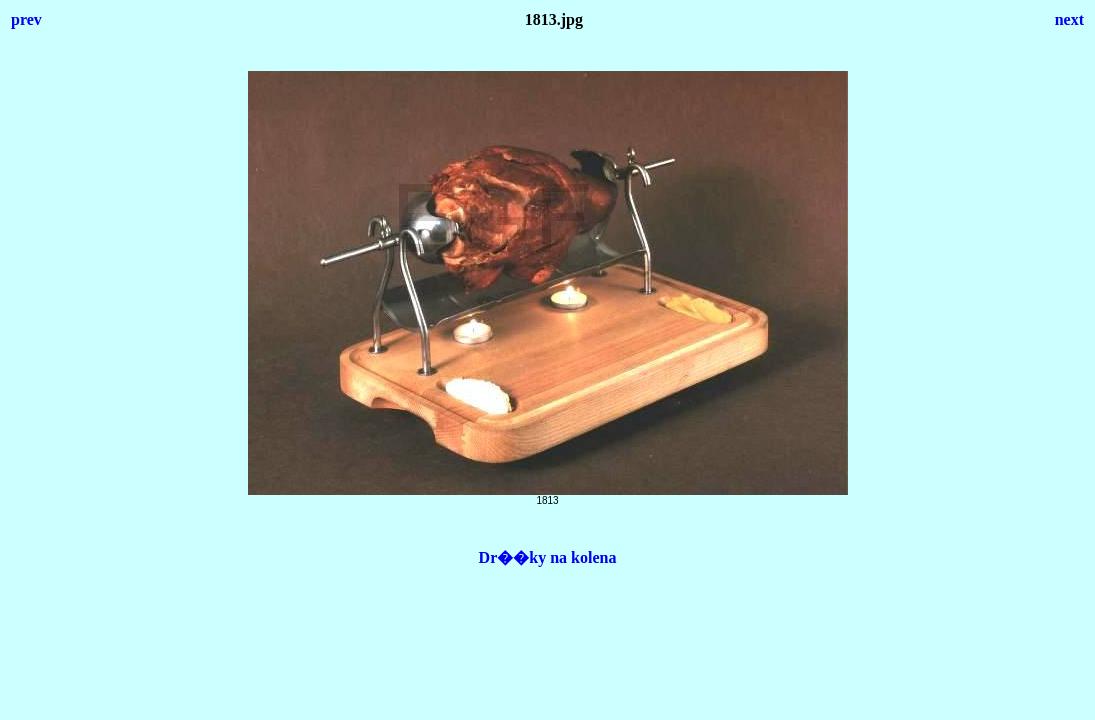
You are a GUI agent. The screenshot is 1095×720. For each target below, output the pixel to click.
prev (26, 19)
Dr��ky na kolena (548, 557)
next (1069, 19)
